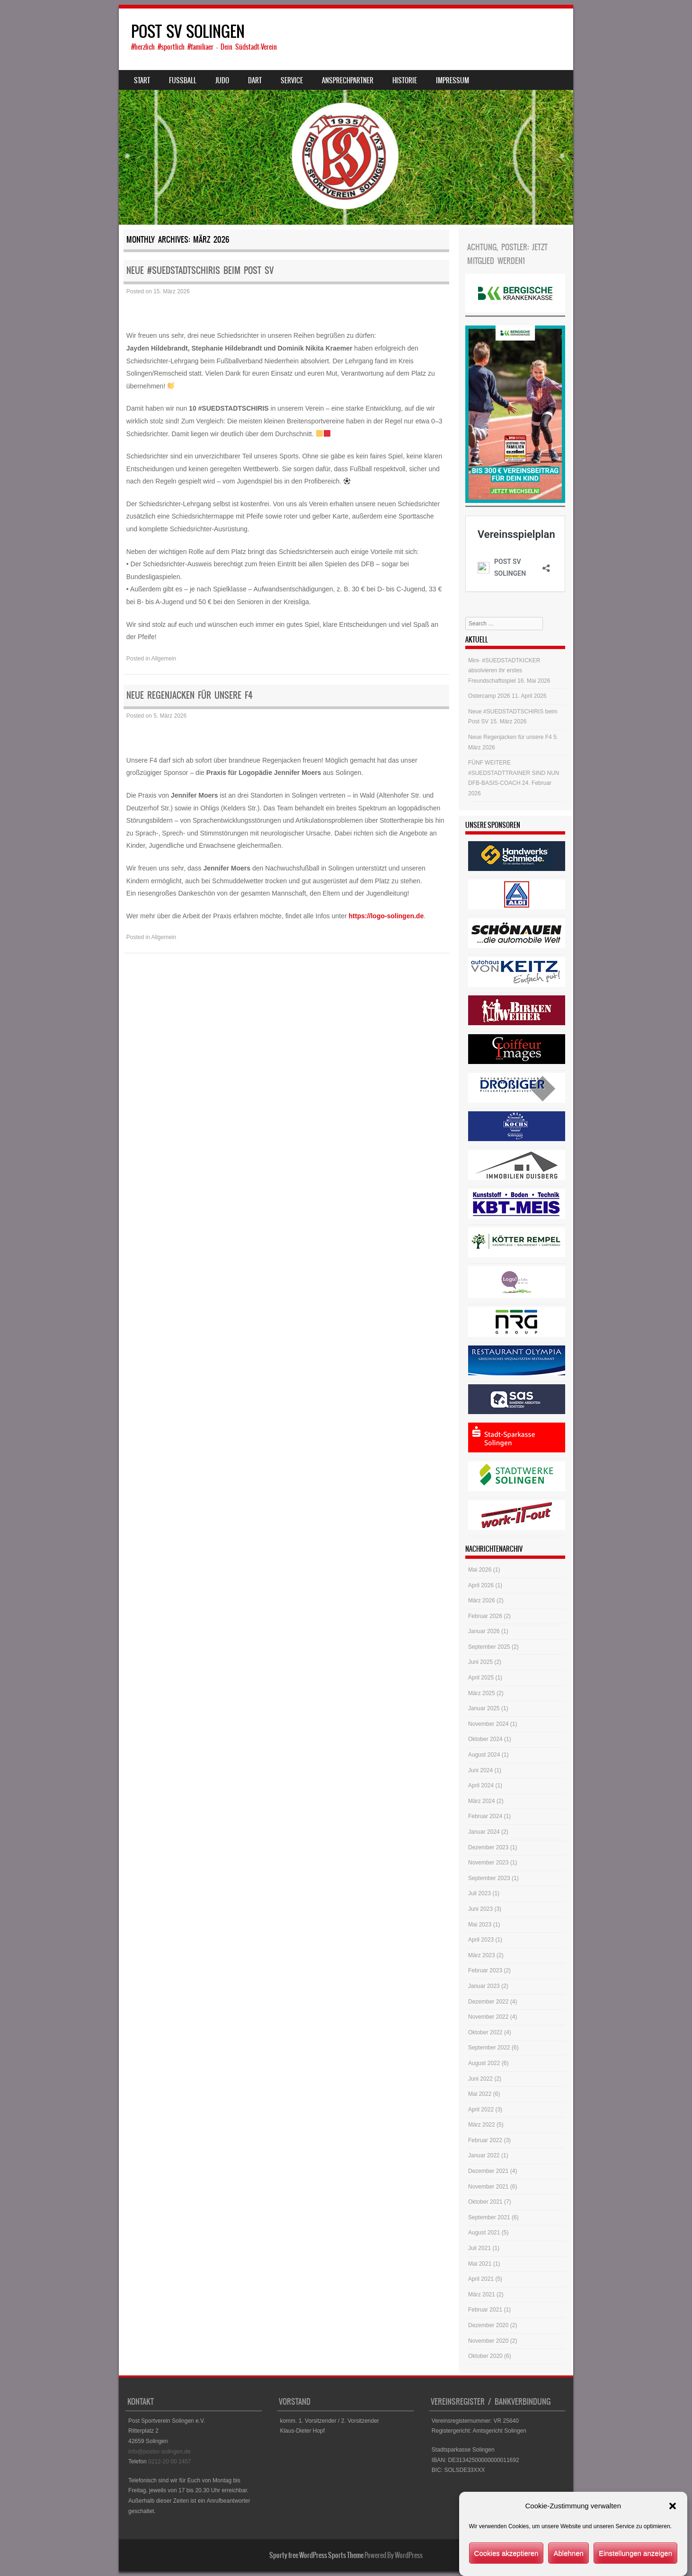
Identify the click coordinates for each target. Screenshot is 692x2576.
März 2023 (481, 1955)
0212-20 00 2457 (169, 2461)
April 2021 (481, 2279)
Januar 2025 (484, 1708)
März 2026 (481, 1600)
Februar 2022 (485, 2140)
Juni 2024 (480, 1770)
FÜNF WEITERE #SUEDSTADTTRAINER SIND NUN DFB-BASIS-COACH (513, 772)
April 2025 (481, 1677)
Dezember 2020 (488, 2325)
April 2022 (481, 2109)
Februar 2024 (485, 1816)
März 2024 (481, 1801)
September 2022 (489, 2047)
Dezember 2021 (488, 2171)
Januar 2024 (484, 1832)
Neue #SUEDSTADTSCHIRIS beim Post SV (200, 270)
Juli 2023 (479, 1893)
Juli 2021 (479, 2248)
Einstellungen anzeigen (635, 2553)
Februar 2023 (485, 1970)
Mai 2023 (479, 1924)
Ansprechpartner (347, 80)
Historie (404, 80)
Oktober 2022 (485, 2032)
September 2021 (489, 2217)
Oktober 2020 (485, 2356)
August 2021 (484, 2232)
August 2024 (484, 1754)
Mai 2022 (479, 2094)
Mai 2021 (479, 2263)
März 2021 (481, 2294)
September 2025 (489, 1647)
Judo (222, 80)
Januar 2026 (484, 1631)
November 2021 (488, 2186)
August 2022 (484, 2063)
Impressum (452, 80)
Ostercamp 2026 (489, 696)
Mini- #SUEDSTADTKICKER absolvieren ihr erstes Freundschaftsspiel (504, 670)
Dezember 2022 (488, 2001)
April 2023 (481, 1939)
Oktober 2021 (485, 2201)
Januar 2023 (484, 1986)
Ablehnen (568, 2553)
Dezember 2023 (488, 1847)
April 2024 (481, 1785)
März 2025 (481, 1693)
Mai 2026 (479, 1569)
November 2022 (488, 2016)
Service (292, 80)
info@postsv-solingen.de (159, 2451)
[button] (672, 2506)
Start (142, 80)
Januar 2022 (484, 2155)
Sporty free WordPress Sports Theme (316, 2555)
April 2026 (481, 1585)
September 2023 (489, 1878)
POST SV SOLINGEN (188, 31)
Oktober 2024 (485, 1739)
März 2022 (481, 2124)
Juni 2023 (480, 1909)
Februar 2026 (485, 1616)
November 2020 (488, 2341)
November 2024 (488, 1724)
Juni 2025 (480, 1662)
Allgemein (164, 658)
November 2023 (488, 1862)
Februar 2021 (485, 2309)
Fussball (182, 80)
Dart (255, 80)
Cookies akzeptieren (506, 2553)
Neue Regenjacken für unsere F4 (189, 695)
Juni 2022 (480, 2078)
